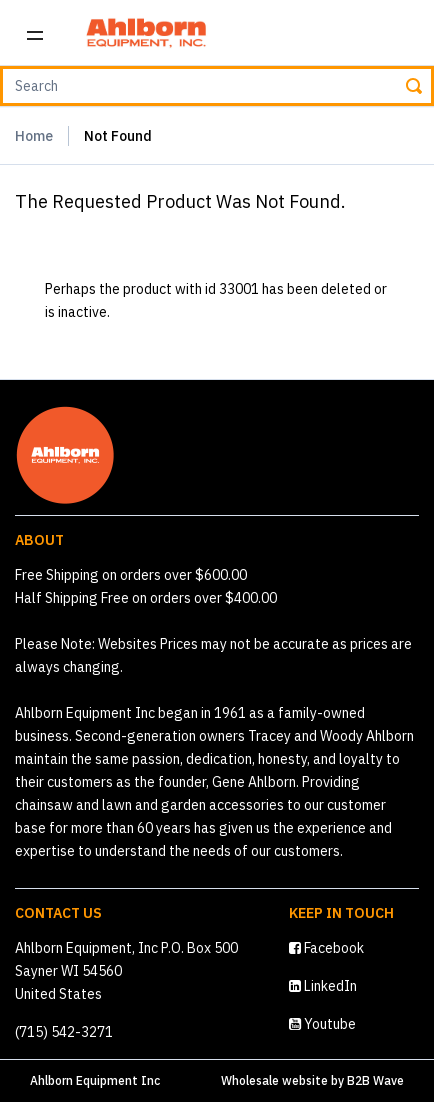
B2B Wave (375, 1080)
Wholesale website (274, 1080)
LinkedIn (323, 986)
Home (34, 136)
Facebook (326, 948)
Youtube (322, 1024)
